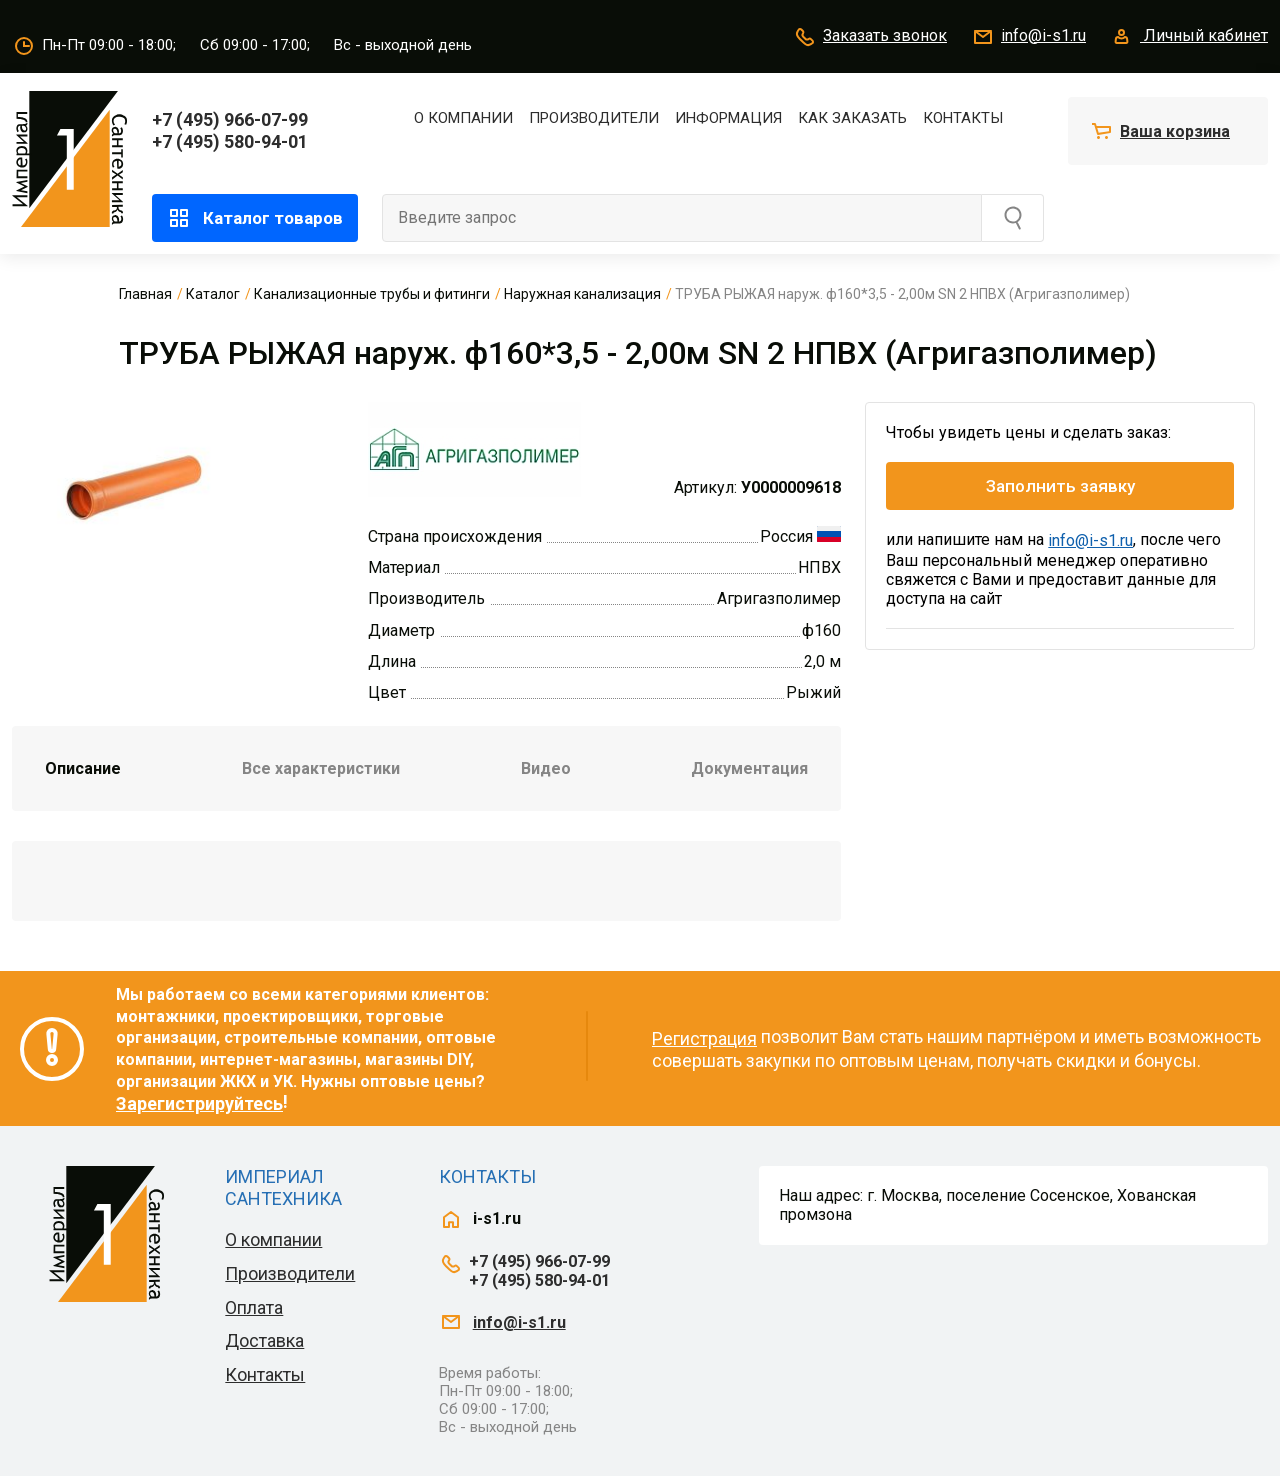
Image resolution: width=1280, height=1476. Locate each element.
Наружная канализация (582, 294)
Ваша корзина (1175, 131)
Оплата (254, 1307)
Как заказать (852, 118)
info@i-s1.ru (1028, 37)
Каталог (213, 294)
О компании (463, 118)
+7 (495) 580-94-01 (230, 141)
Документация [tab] (749, 768)
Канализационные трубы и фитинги (372, 294)
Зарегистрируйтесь (199, 1103)
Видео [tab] (546, 768)
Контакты (963, 118)
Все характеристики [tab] (321, 768)
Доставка (264, 1340)
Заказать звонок (870, 37)
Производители (594, 118)
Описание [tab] (83, 768)
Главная (145, 294)
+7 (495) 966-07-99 (230, 119)
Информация (728, 118)
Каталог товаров (255, 218)
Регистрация (704, 1038)
